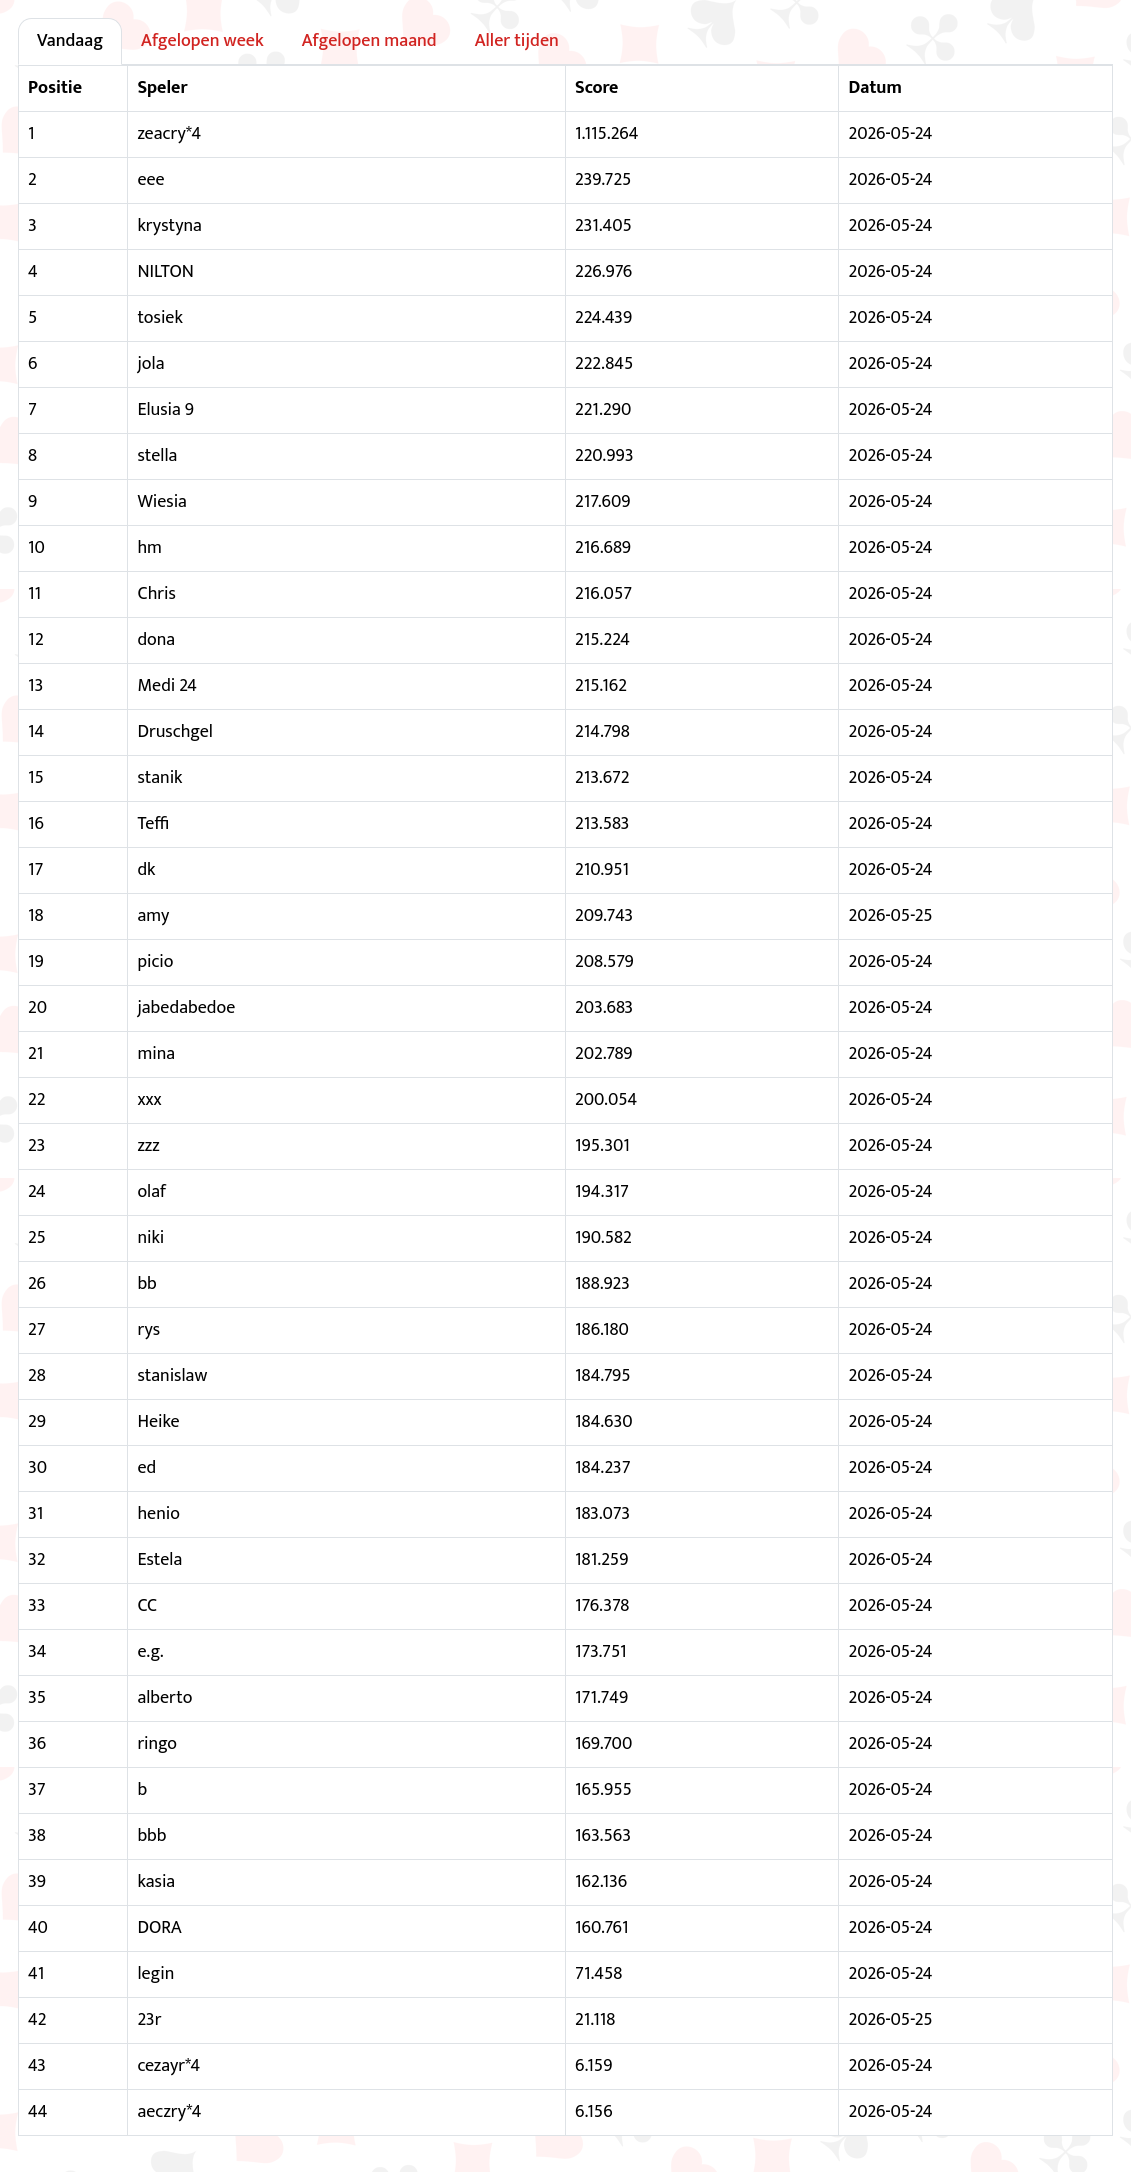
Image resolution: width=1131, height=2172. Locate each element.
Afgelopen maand (369, 41)
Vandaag (70, 41)
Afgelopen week (202, 41)
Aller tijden (517, 41)
